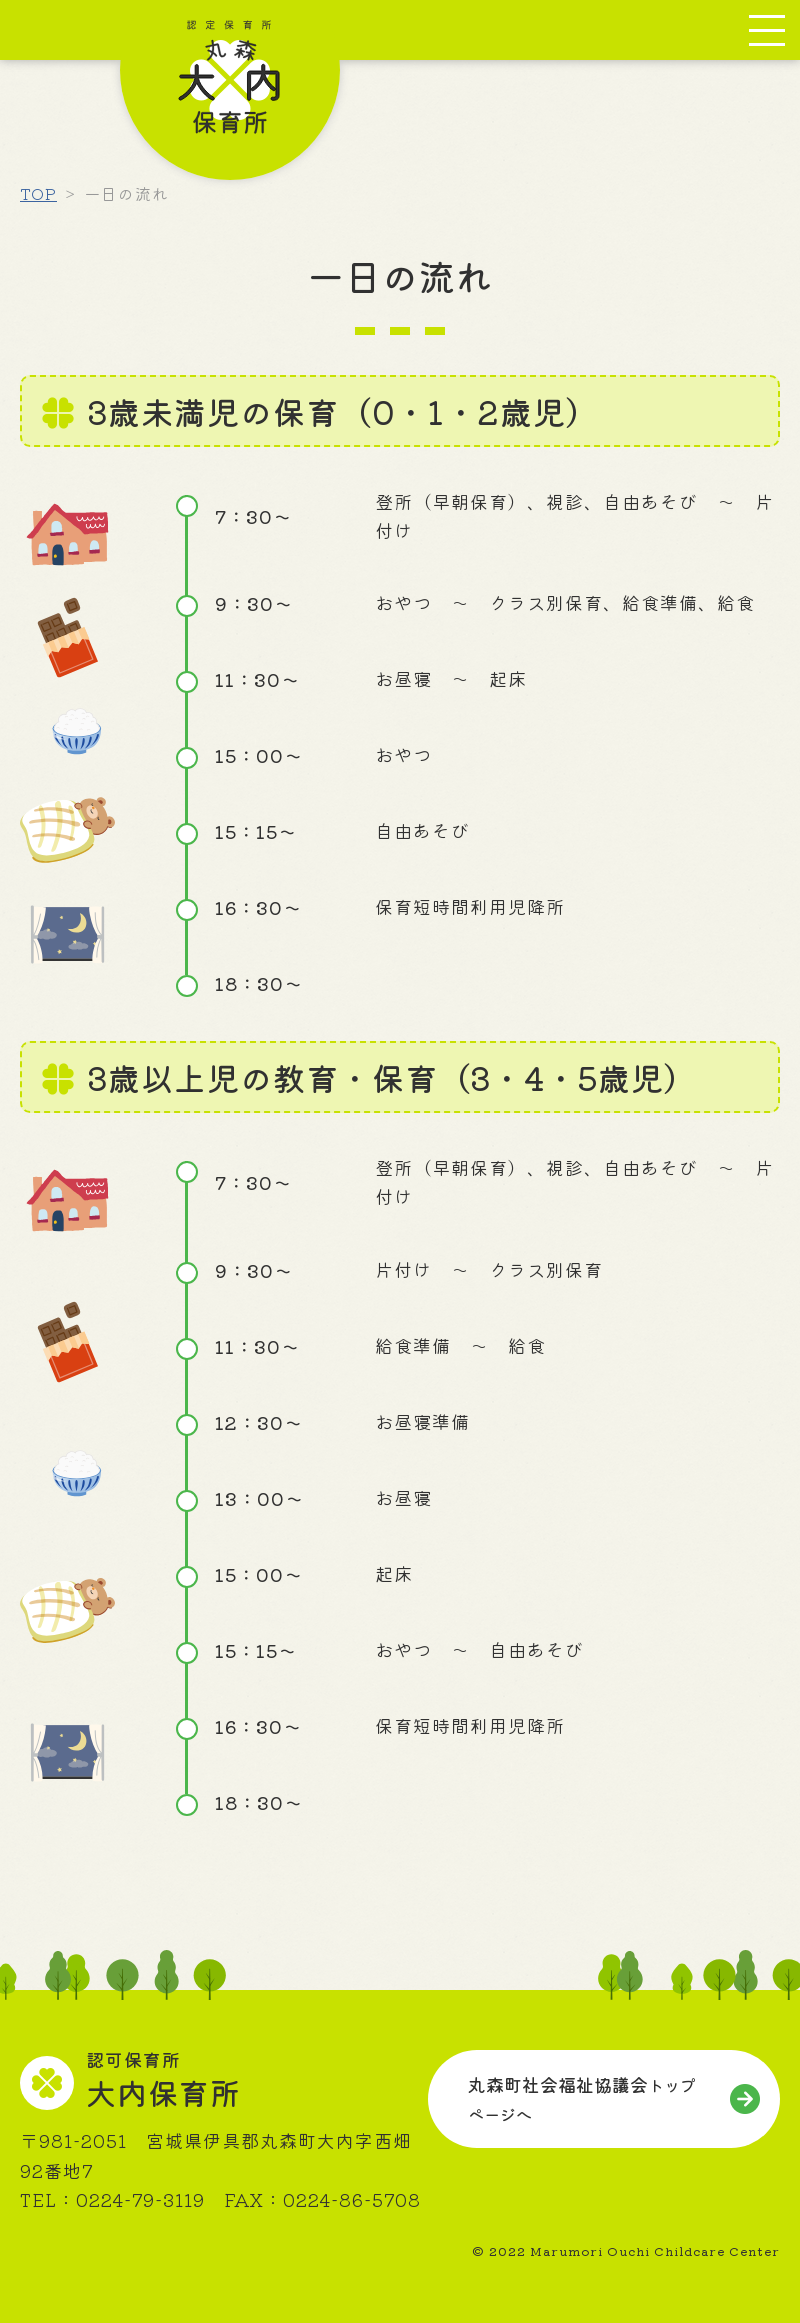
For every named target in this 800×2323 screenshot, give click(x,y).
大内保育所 (163, 2082)
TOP (38, 193)
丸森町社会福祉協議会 (582, 2098)
